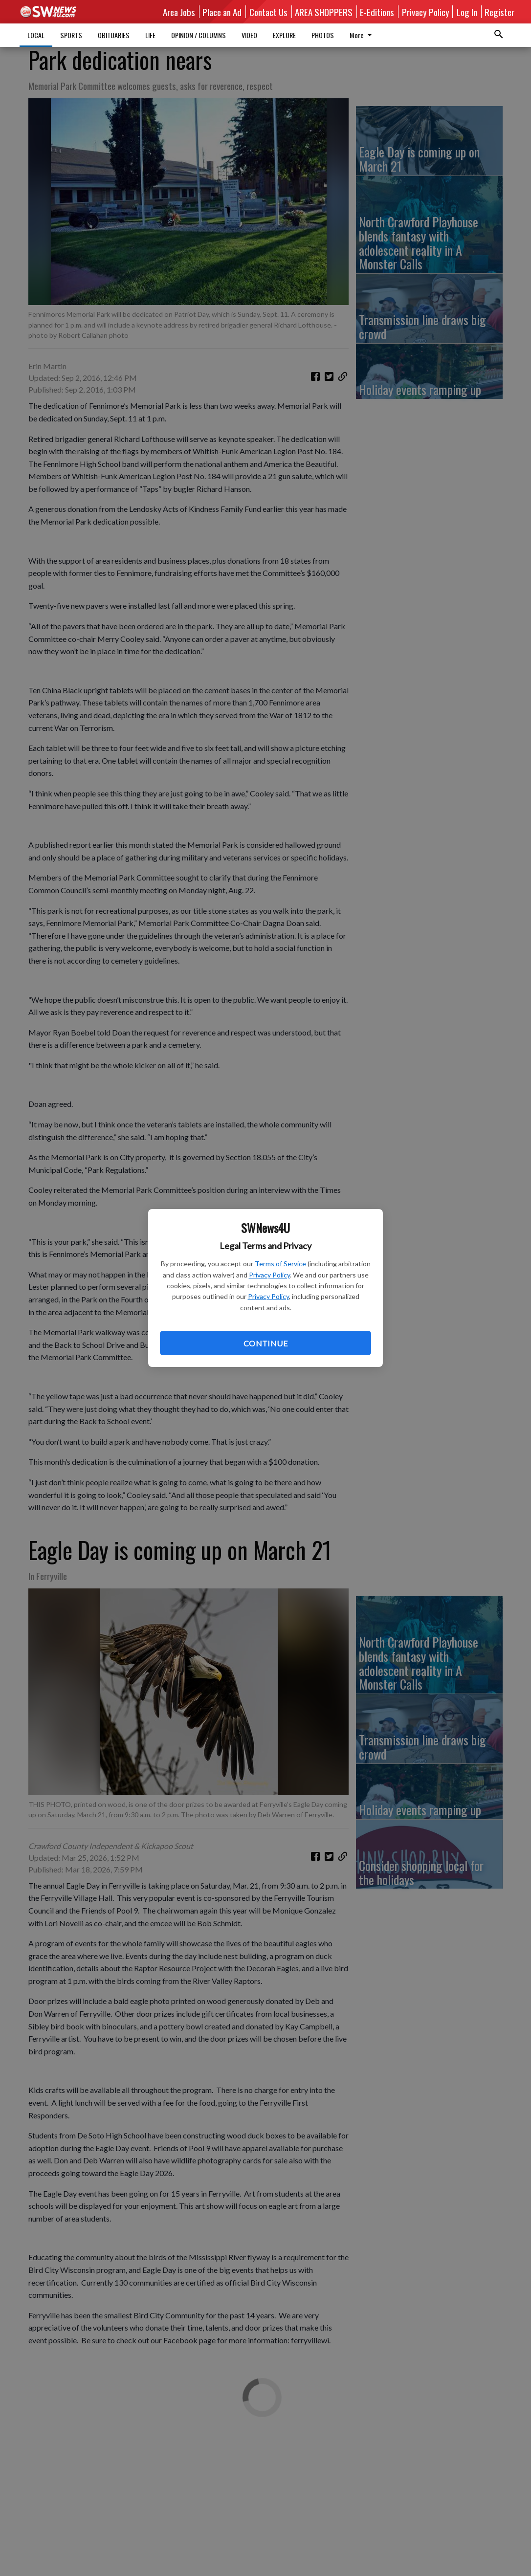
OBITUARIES (114, 35)
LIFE (150, 35)
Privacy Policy (269, 1275)
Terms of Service (280, 1263)
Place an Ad (222, 11)
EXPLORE (284, 35)
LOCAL (35, 35)
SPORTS (71, 35)
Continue (265, 1343)
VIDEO (249, 35)
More (363, 35)
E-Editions (377, 11)
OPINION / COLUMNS (198, 35)
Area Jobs (179, 11)
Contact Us (268, 11)
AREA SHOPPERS (324, 11)
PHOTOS (322, 35)
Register (499, 11)
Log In (467, 11)
